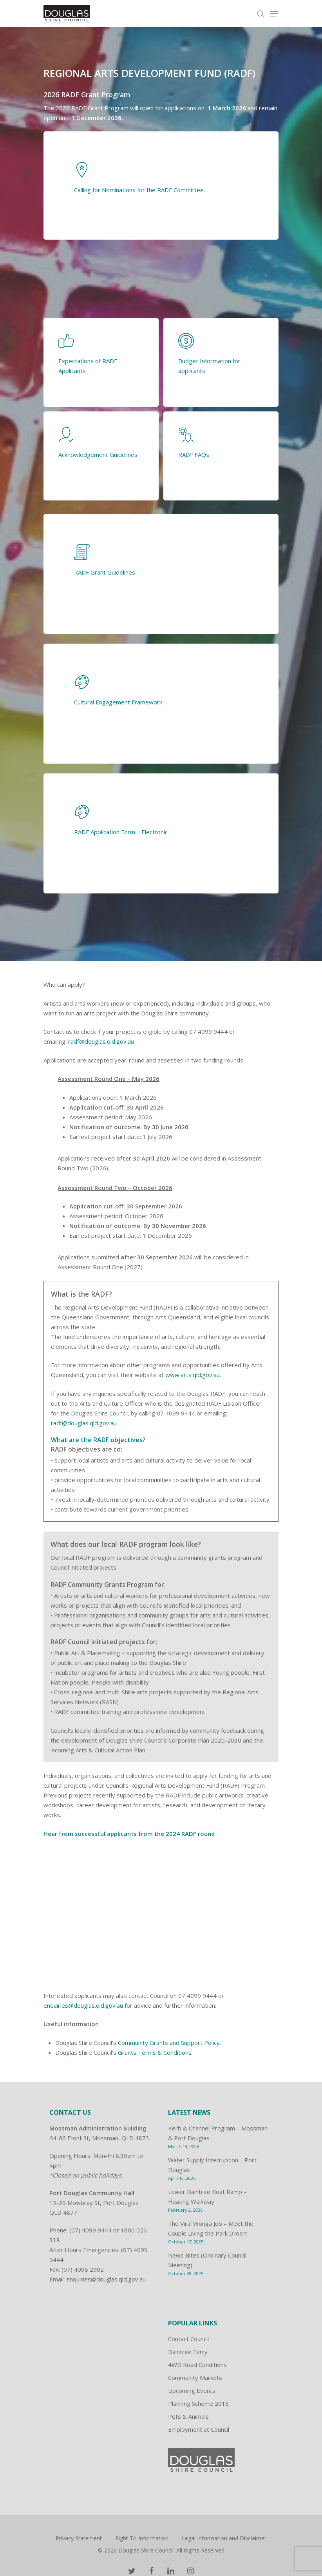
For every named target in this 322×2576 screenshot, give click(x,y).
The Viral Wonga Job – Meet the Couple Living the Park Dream (210, 2228)
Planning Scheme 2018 (198, 2403)
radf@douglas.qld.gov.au (101, 1041)
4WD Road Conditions (197, 2365)
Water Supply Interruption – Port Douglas (212, 2165)
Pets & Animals (188, 2416)
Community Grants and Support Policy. (169, 2043)
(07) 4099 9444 (90, 2230)
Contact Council (188, 2339)
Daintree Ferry (188, 2352)
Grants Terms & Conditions (155, 2052)
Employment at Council (198, 2429)
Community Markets (195, 2377)
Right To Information (141, 2538)
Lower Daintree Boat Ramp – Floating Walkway (207, 2196)
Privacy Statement (79, 2538)
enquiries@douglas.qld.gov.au (83, 2005)
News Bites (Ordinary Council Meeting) (207, 2260)
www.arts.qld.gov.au (192, 1375)
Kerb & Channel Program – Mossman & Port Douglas (218, 2133)
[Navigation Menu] (274, 14)
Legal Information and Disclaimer (224, 2538)
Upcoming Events (191, 2390)
